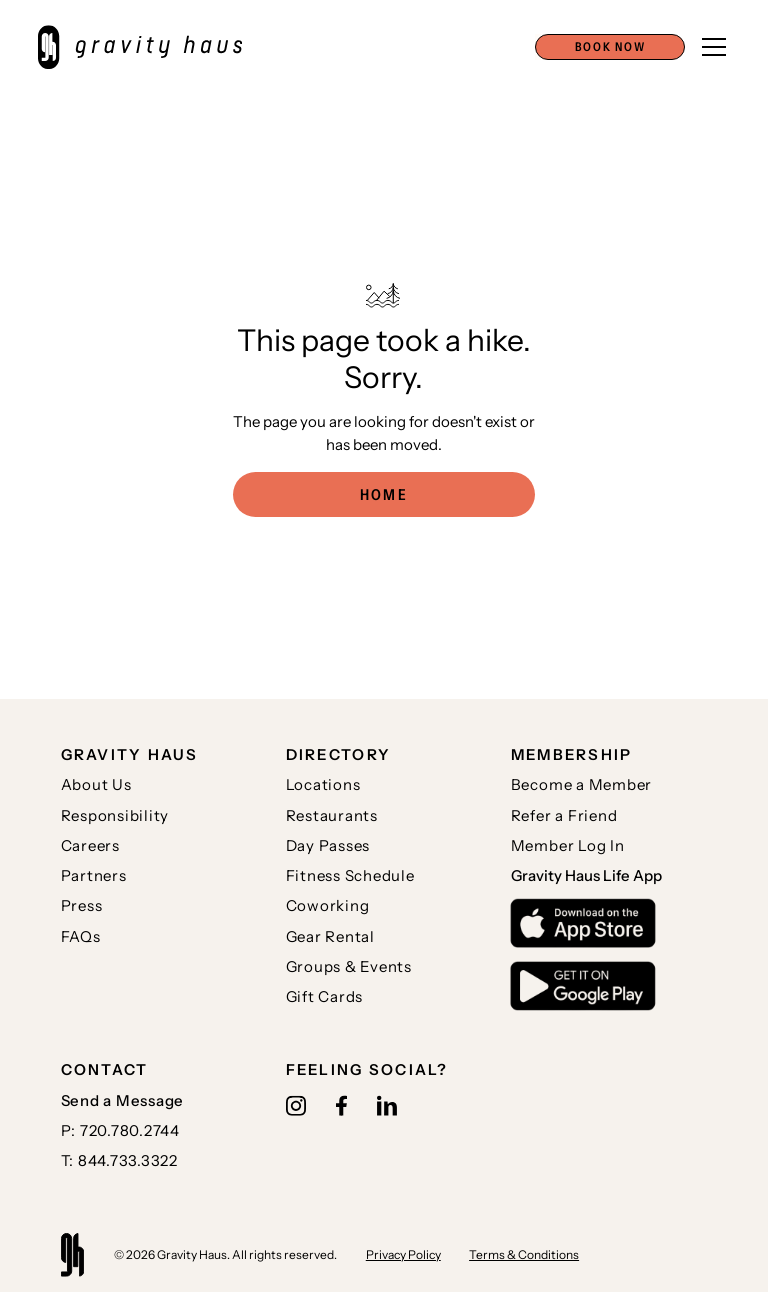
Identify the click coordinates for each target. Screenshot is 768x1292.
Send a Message (123, 1100)
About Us (96, 784)
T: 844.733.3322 (119, 1160)
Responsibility (115, 815)
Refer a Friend (564, 815)
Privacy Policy (403, 1254)
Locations (323, 784)
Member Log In (568, 845)
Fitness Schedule (350, 875)
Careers (90, 845)
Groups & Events (349, 966)
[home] (150, 47)
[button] (610, 47)
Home (383, 494)
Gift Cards (325, 996)
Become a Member (581, 784)
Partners (94, 875)
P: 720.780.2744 (120, 1130)
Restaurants (332, 815)
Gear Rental (330, 936)
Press (82, 905)
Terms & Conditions (524, 1254)
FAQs (81, 936)
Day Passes (328, 845)
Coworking (328, 905)
